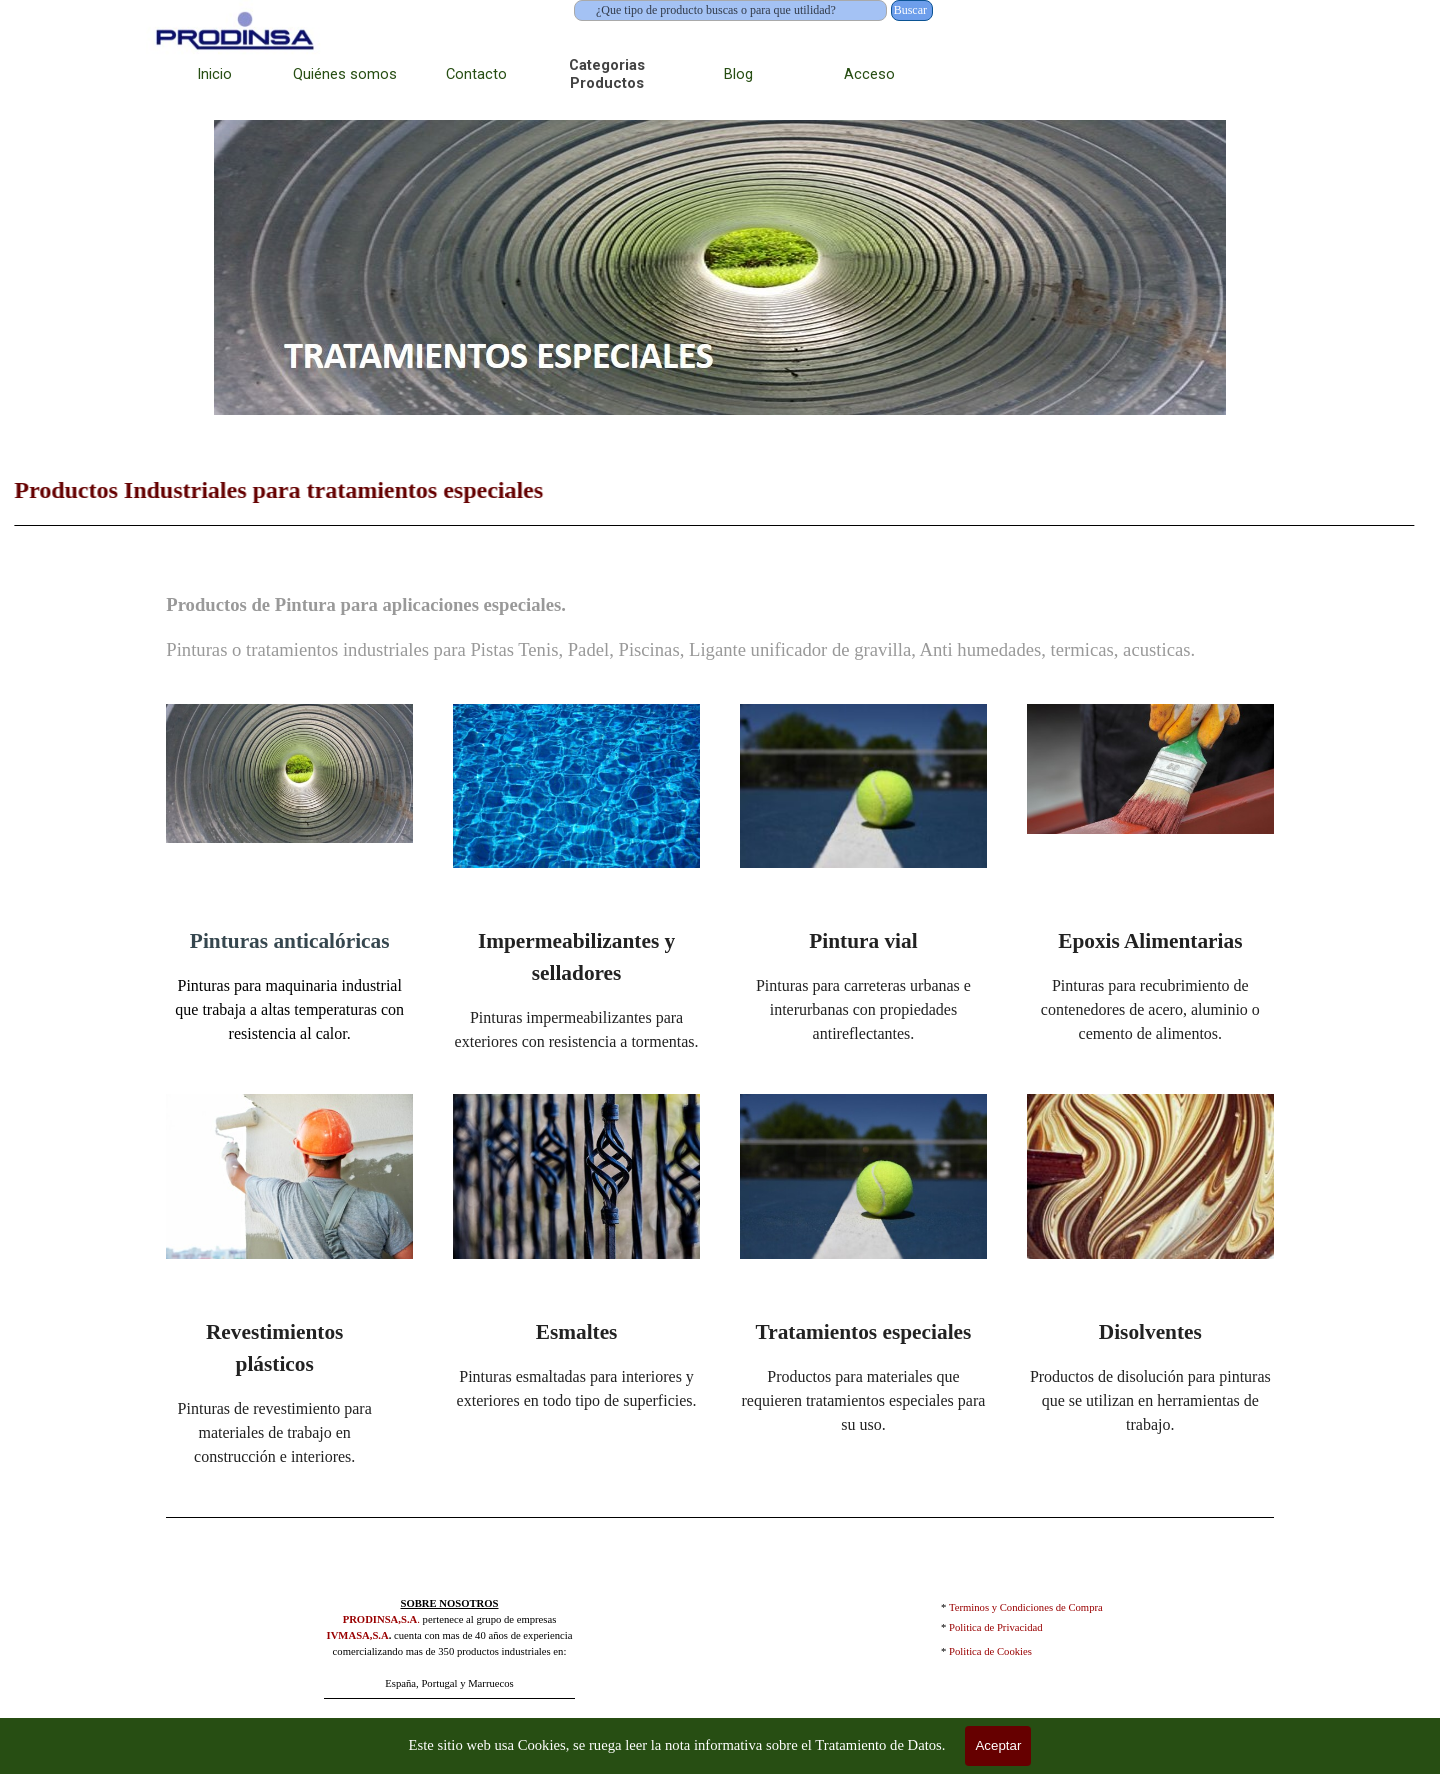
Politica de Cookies (990, 1651)
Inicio (214, 74)
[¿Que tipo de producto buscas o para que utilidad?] (730, 10)
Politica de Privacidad (996, 1627)
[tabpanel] (720, 627)
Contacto (476, 74)
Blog (738, 74)
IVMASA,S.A (358, 1635)
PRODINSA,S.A (380, 1619)
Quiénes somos (345, 74)
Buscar (910, 10)
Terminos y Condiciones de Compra (1026, 1607)
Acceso (869, 74)
